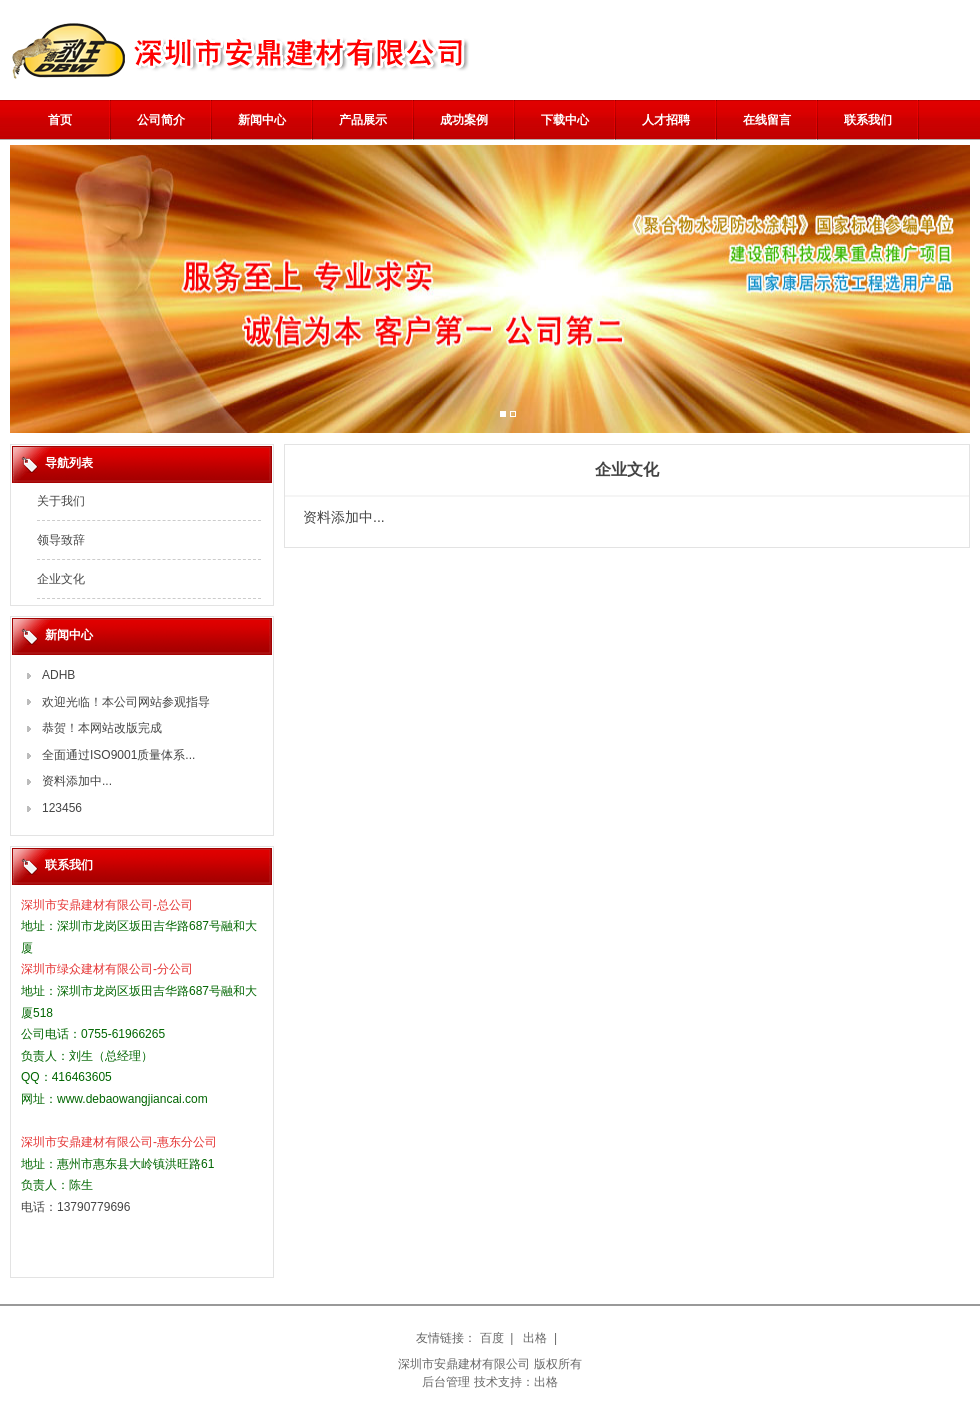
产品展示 (363, 120)
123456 (62, 808)
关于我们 (61, 501)
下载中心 (565, 120)
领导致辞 (61, 540)
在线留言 (767, 120)
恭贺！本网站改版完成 (102, 728)
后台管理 (446, 1382)
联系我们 (868, 120)
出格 (535, 1338)
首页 (60, 120)
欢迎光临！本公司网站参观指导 (126, 702)
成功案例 (464, 120)
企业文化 (61, 579)
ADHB (58, 675)
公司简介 (161, 120)
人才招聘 (666, 120)
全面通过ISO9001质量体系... (118, 755)
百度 (492, 1338)
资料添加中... (77, 781)
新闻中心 (262, 120)
